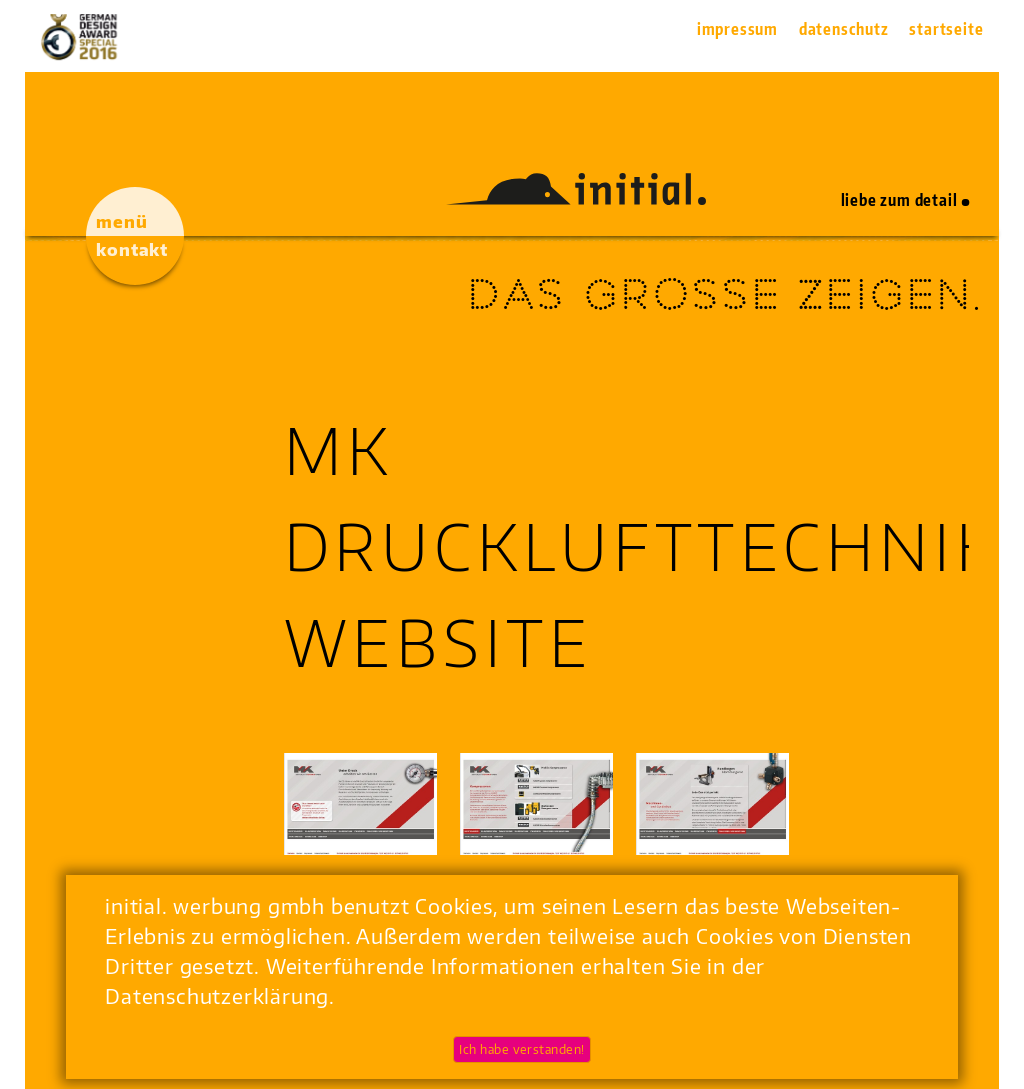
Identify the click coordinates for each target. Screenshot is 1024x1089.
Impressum (737, 29)
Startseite (946, 29)
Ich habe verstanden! (522, 1049)
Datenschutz (844, 29)
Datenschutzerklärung (217, 995)
